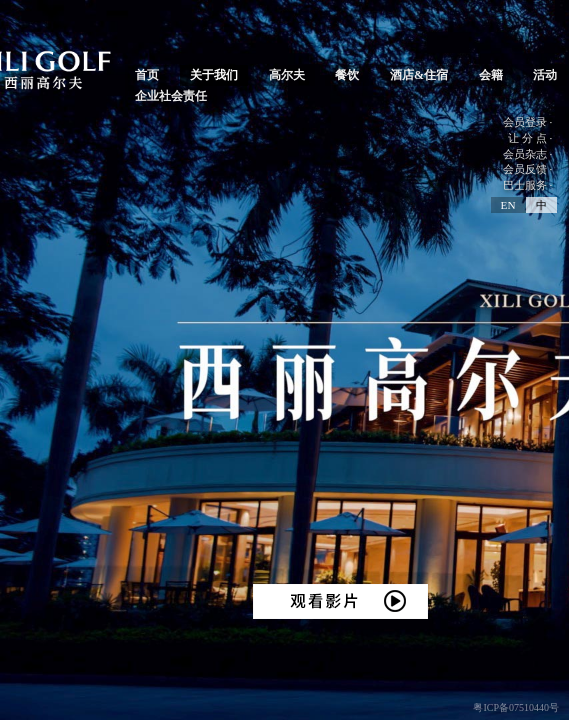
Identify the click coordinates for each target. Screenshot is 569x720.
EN (508, 205)
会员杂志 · (528, 154)
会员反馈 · (528, 169)
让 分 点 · (530, 138)
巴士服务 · (528, 185)
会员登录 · (528, 122)
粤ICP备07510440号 (516, 707)
